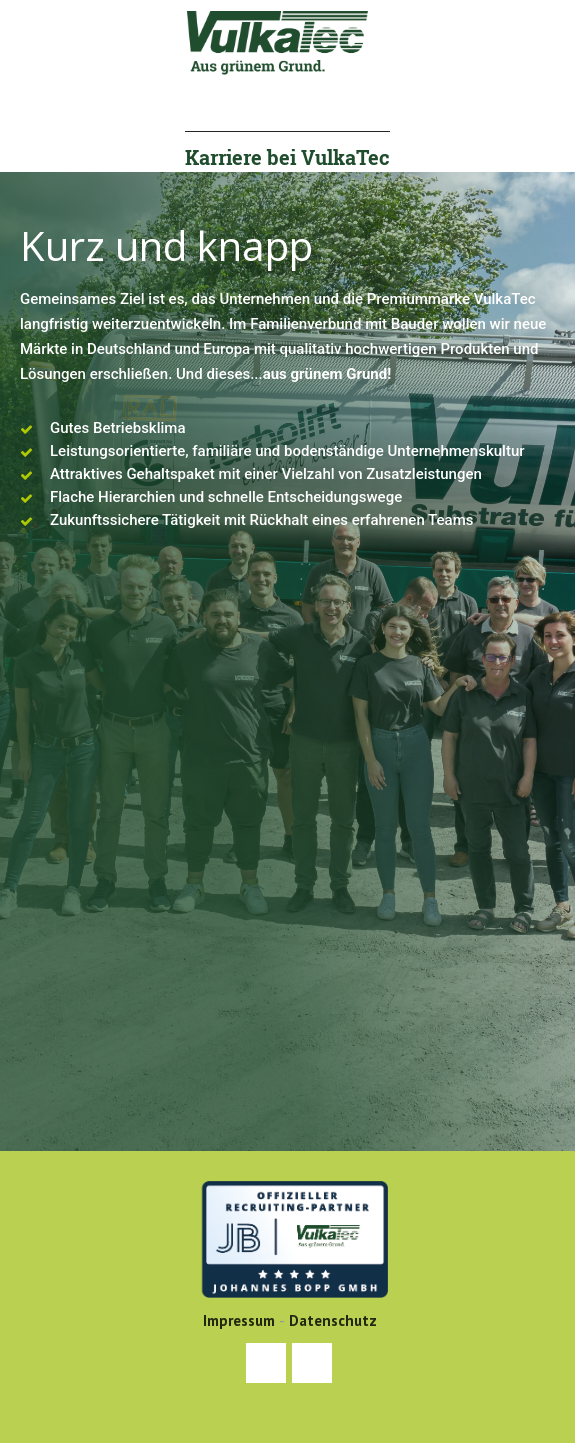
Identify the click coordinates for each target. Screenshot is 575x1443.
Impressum (239, 1320)
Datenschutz (333, 1320)
